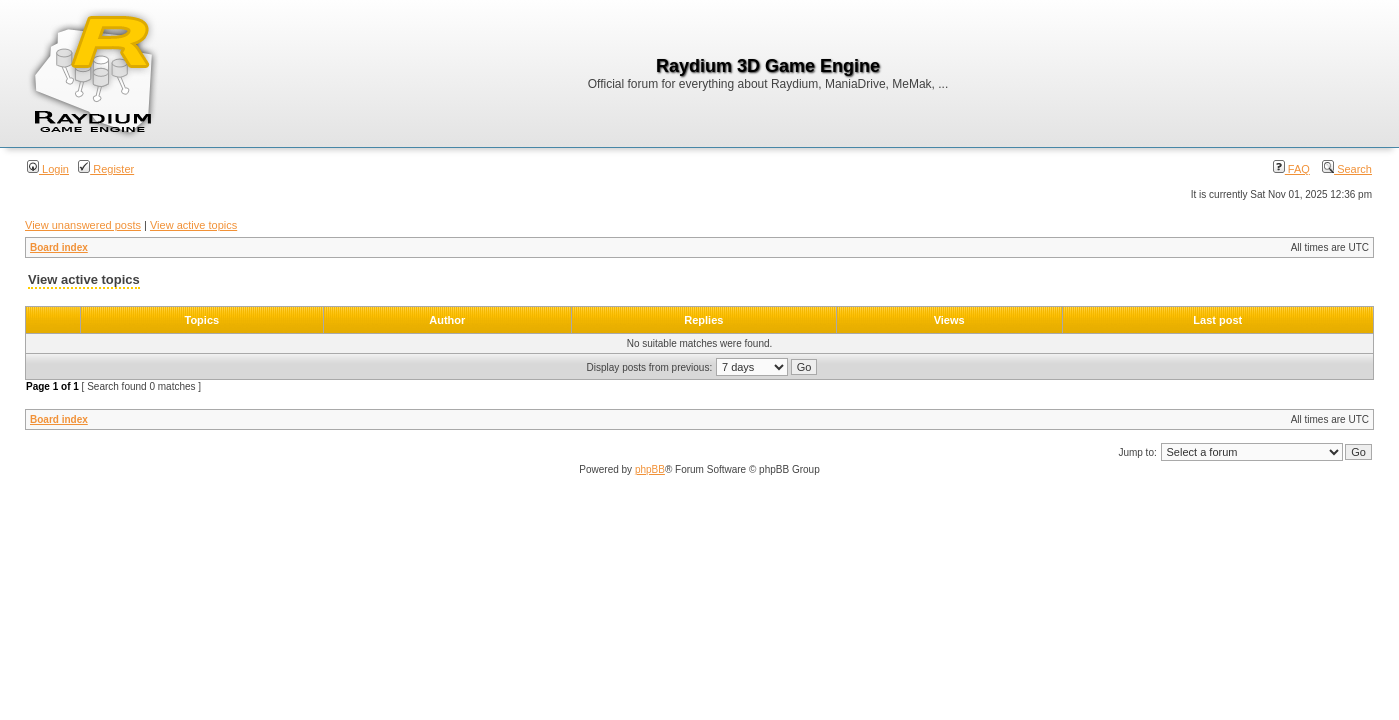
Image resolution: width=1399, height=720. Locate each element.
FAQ (1291, 169)
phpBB (650, 469)
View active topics (193, 225)
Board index (59, 247)
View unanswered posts (83, 225)
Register (106, 169)
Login (48, 169)
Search (1347, 169)
